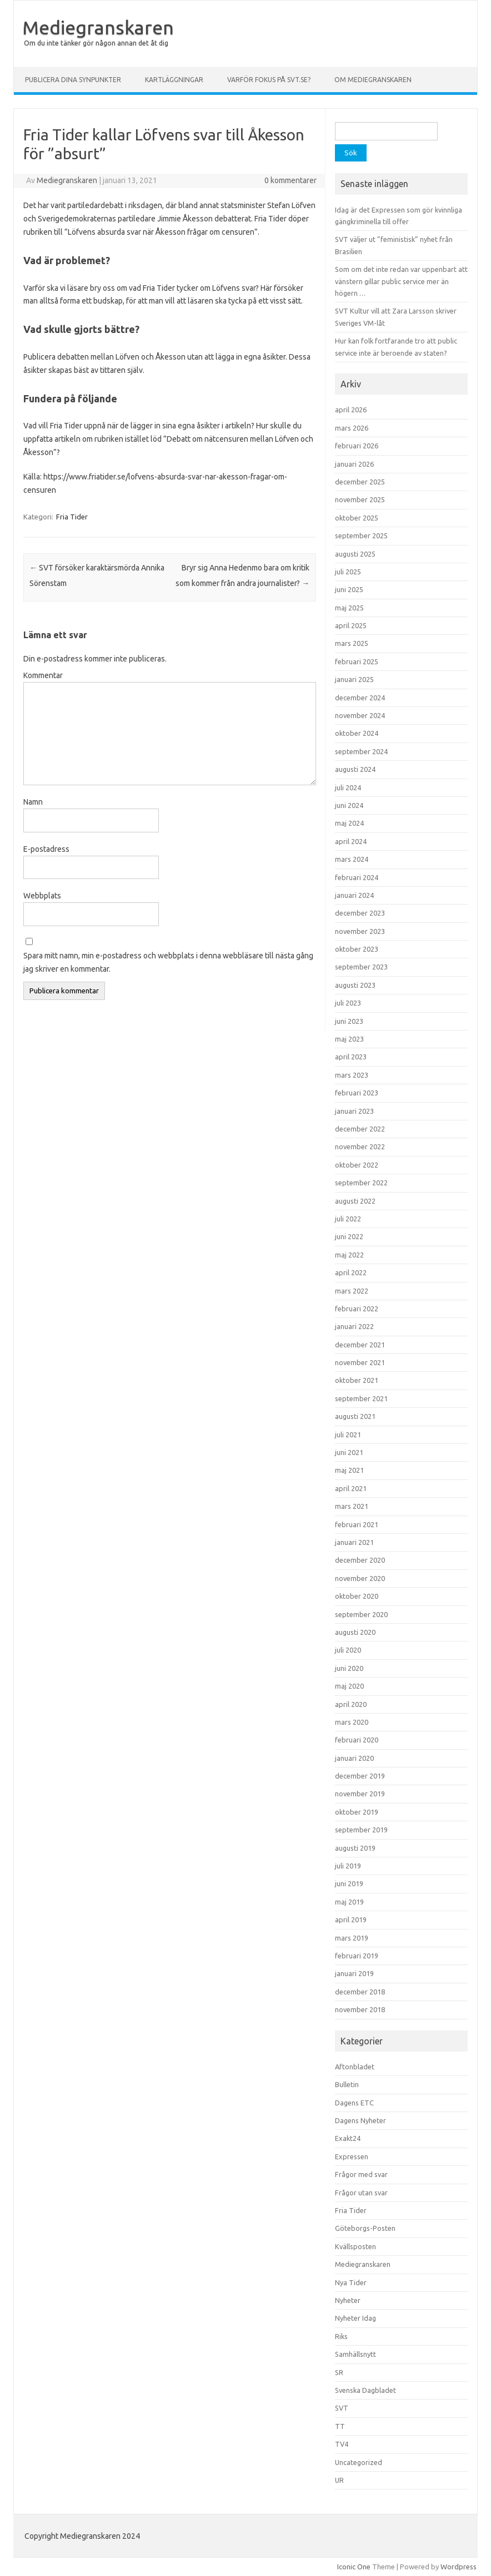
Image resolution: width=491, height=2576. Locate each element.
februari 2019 (356, 1955)
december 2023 (360, 913)
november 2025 (360, 499)
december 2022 (360, 1129)
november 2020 (360, 1578)
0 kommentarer (290, 180)
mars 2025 (351, 643)
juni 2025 (349, 589)
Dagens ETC (354, 2103)
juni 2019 (349, 1883)
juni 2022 (349, 1236)
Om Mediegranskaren (373, 79)
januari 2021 (354, 1542)
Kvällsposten (355, 2246)
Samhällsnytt (355, 2354)
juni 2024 (349, 805)
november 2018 (360, 2009)
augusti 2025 (355, 554)
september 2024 (361, 751)
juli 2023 (348, 1003)
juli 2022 (348, 1219)
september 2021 (361, 1398)
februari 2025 (356, 661)
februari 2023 (356, 1093)
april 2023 (351, 1056)
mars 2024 (351, 859)
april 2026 (351, 409)
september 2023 (361, 967)
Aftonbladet (354, 2066)
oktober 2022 (356, 1165)
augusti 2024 (355, 769)
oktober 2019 (356, 1812)
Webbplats (42, 895)
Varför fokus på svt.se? (268, 79)
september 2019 (361, 1829)
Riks (341, 2336)
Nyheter (347, 2300)
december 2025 (360, 482)
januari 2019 (354, 1973)
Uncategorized (358, 2462)
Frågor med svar (361, 2174)
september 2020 (361, 1614)
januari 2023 (354, 1111)
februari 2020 (356, 1740)
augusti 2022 (355, 1201)
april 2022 (351, 1272)
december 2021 (360, 1344)
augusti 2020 (355, 1632)
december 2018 (360, 1992)
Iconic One (353, 2566)
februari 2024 (356, 877)
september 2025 (361, 535)
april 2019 (351, 1919)
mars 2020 (351, 1722)
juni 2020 (349, 1668)
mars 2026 (351, 428)
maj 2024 (349, 823)
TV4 (341, 2444)
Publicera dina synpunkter (73, 79)
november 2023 (360, 931)
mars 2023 (351, 1075)
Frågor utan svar (361, 2192)
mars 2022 (351, 1291)
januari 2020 (354, 1758)
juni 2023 (349, 1021)
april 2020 (351, 1704)
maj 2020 (349, 1686)
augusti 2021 (355, 1416)
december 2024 (360, 697)
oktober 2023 (356, 949)
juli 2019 (348, 1866)
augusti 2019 (355, 1848)
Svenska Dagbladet (365, 2390)
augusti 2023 (355, 985)
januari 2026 (354, 464)
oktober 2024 (356, 733)
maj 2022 (349, 1255)
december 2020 (360, 1560)
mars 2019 (351, 1938)
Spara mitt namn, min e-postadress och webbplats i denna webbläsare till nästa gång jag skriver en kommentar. (168, 962)
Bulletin (347, 2084)
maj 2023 (349, 1039)
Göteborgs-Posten (365, 2228)
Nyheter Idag (355, 2318)
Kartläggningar (174, 79)
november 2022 (360, 1146)
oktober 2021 (356, 1380)
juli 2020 (348, 1650)
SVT (341, 2408)
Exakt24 (347, 2138)
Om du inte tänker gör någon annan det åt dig (96, 43)
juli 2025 (348, 571)
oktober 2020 (356, 1596)
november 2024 (360, 715)
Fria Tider (72, 517)
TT (340, 2426)
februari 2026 (356, 445)
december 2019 (360, 1776)
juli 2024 (348, 787)
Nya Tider (351, 2282)
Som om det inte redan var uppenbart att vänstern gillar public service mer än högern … (401, 281)
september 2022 (361, 1182)
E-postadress (46, 849)
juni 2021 (349, 1452)
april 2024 (351, 841)
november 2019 (360, 1793)
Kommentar (43, 675)
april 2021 (351, 1488)
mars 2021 (351, 1506)
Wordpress (458, 2566)
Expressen (351, 2156)
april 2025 (351, 625)
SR (339, 2372)
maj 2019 (349, 1902)
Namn (33, 801)
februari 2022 (356, 1308)
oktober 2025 (356, 518)
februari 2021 (356, 1524)
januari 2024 (354, 895)
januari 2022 (354, 1326)
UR (339, 2480)
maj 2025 (349, 608)
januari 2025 (354, 679)
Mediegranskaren (98, 27)
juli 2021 (348, 1434)
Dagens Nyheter (360, 2120)
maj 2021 (349, 1470)
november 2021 (360, 1362)
